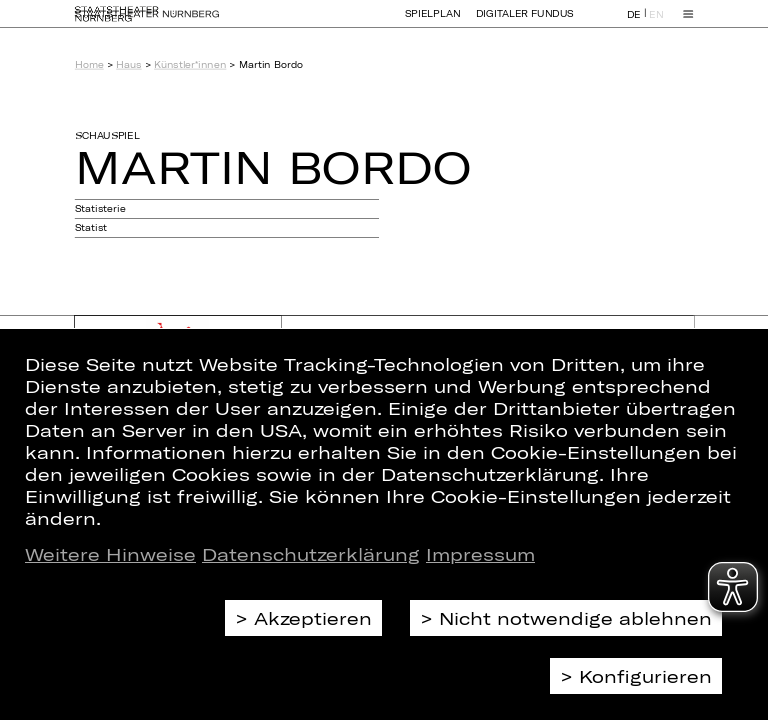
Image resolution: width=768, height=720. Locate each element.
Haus (128, 64)
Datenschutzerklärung (311, 554)
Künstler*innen (190, 64)
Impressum (480, 554)
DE (634, 23)
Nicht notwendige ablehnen (575, 618)
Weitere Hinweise (110, 554)
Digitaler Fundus (525, 22)
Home (89, 64)
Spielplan (433, 22)
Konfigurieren (645, 676)
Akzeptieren (313, 618)
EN (656, 23)
